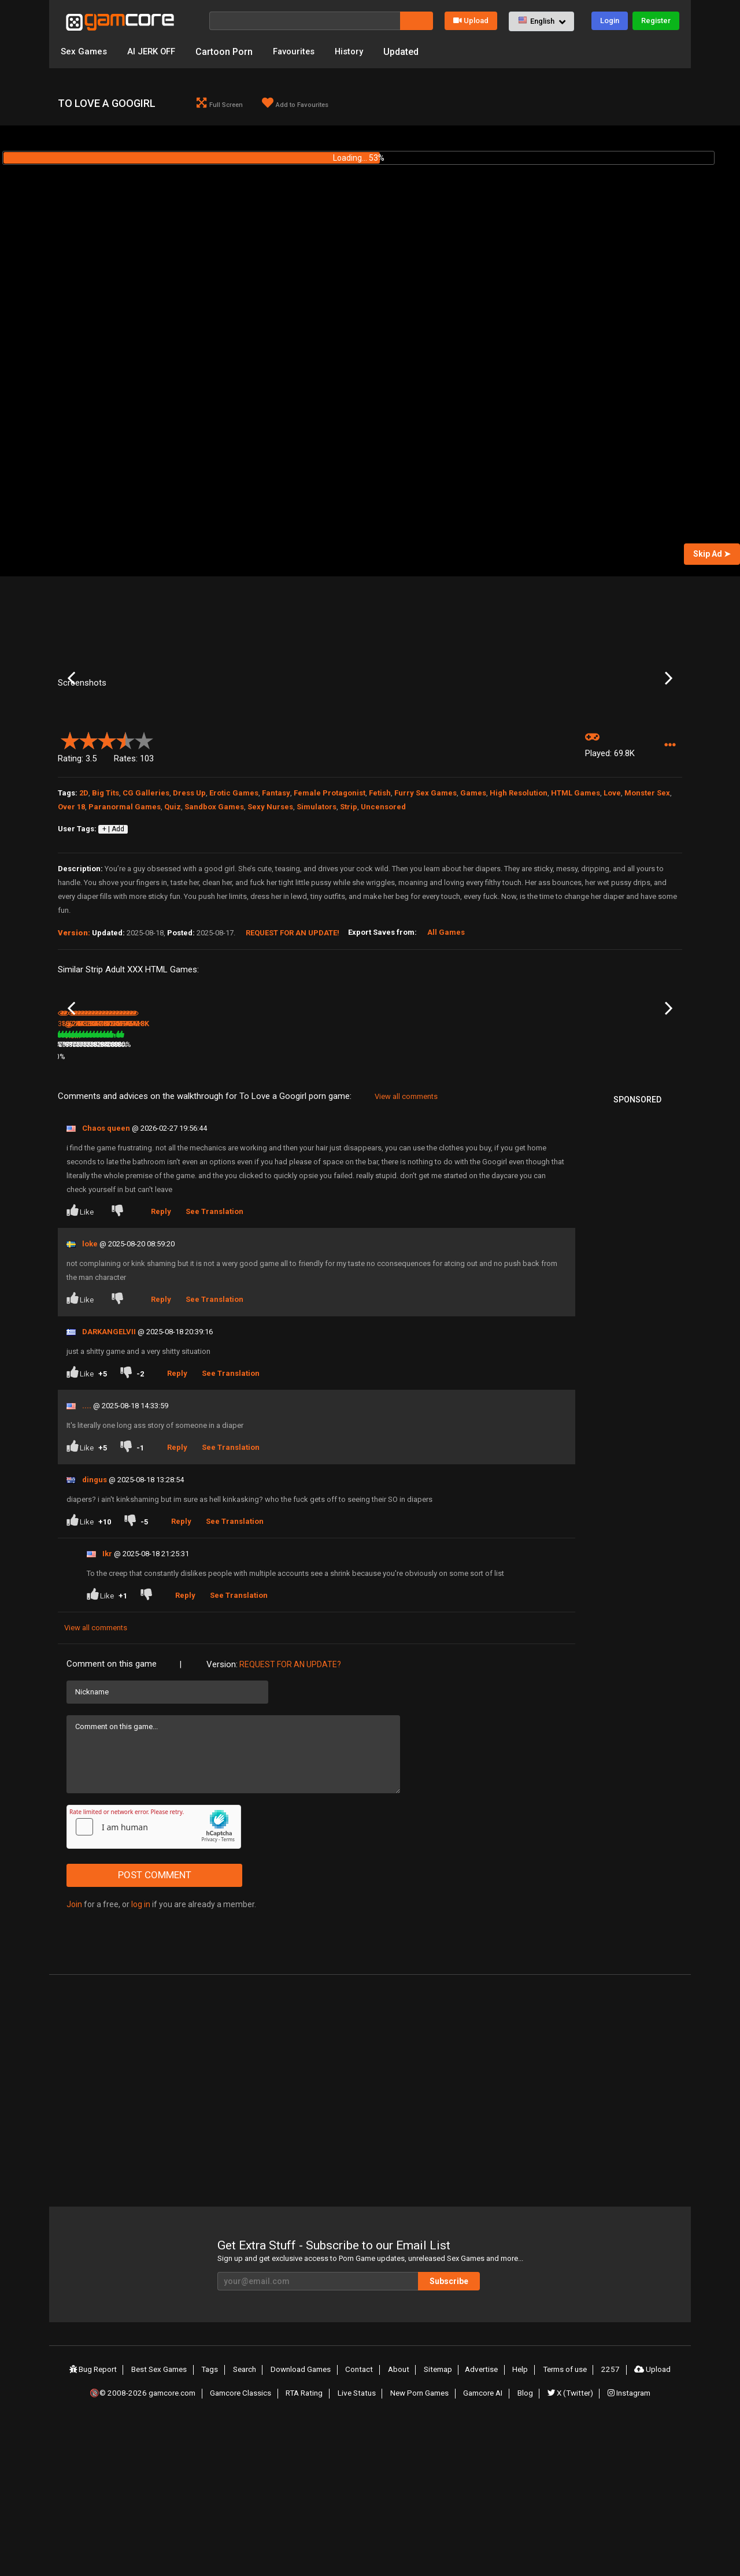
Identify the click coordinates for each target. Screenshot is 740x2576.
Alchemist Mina (83, 1194)
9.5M (281, 1184)
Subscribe (479, 2433)
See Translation (217, 1364)
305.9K (598, 1209)
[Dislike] (120, 1364)
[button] (541, 21)
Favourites (300, 51)
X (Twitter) (570, 2543)
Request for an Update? (290, 1817)
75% (252, 1209)
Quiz (172, 923)
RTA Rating (306, 2543)
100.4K (179, 1209)
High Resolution (518, 909)
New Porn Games (421, 2543)
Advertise (483, 2522)
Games (473, 909)
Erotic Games (233, 909)
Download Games (306, 2522)
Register (656, 20)
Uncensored (383, 923)
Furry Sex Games (425, 909)
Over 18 (71, 923)
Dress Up (189, 909)
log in (140, 2056)
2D (83, 909)
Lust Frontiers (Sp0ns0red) (309, 1168)
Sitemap (440, 2522)
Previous (71, 737)
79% (566, 1209)
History (358, 51)
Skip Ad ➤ (712, 555)
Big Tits (105, 909)
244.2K (493, 1209)
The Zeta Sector (188, 1194)
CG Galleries (146, 909)
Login (609, 20)
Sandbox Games (214, 923)
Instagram (630, 2543)
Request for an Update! (292, 1049)
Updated (412, 51)
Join (74, 2056)
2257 (609, 2522)
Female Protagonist (329, 909)
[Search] (304, 21)
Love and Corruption (403, 1194)
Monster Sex (647, 909)
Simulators (316, 923)
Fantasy (276, 909)
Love (612, 909)
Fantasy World (604, 1194)
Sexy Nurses (270, 923)
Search (249, 2522)
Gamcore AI (485, 2543)
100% (354, 1184)
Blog (527, 2543)
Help (520, 2522)
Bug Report (98, 2522)
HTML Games (575, 909)
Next (668, 737)
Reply (164, 1364)
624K (386, 1209)
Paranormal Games (124, 923)
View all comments (406, 1249)
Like (80, 1363)
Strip (348, 923)
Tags (216, 2522)
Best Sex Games (165, 2522)
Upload (471, 20)
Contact (364, 2522)
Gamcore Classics (241, 2543)
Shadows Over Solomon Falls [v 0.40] (526, 1195)
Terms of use (564, 2522)
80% (147, 1209)
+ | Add (113, 946)
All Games (446, 1048)
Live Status (358, 2543)
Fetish (380, 909)
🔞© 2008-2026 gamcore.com (142, 2543)
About (401, 2522)
